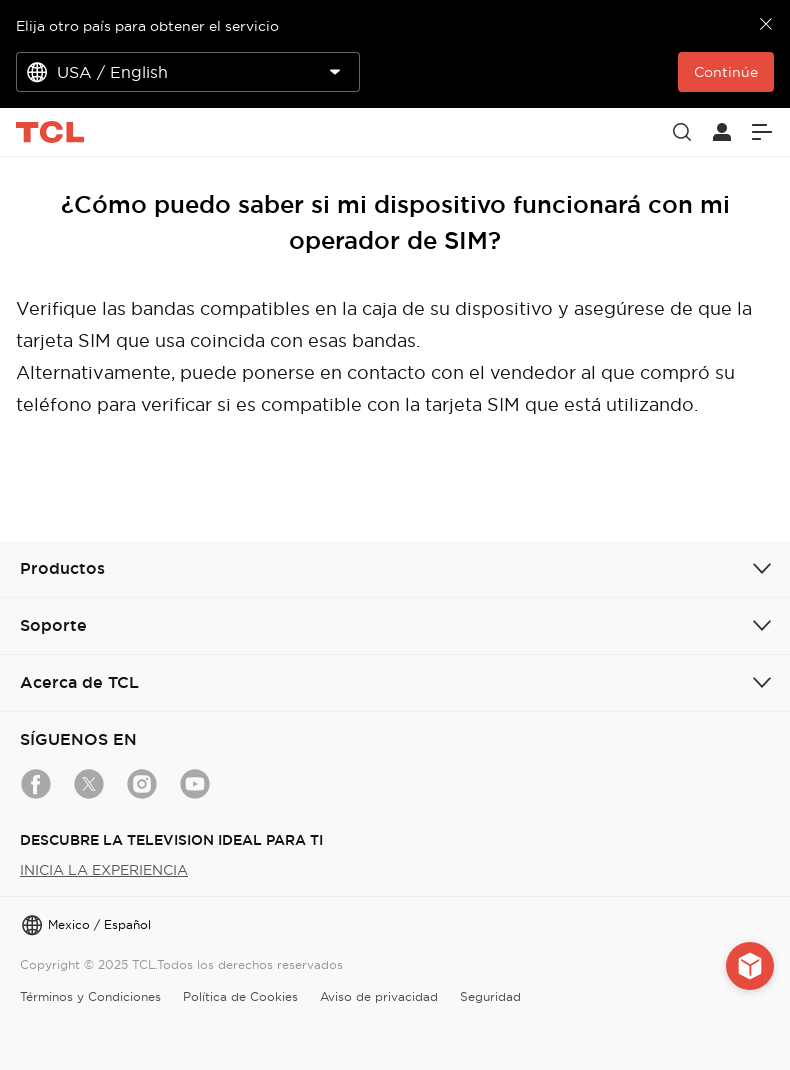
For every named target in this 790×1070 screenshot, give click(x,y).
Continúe (726, 72)
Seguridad (490, 996)
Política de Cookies (240, 996)
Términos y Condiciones (90, 996)
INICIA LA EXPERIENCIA (104, 870)
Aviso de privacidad (379, 996)
